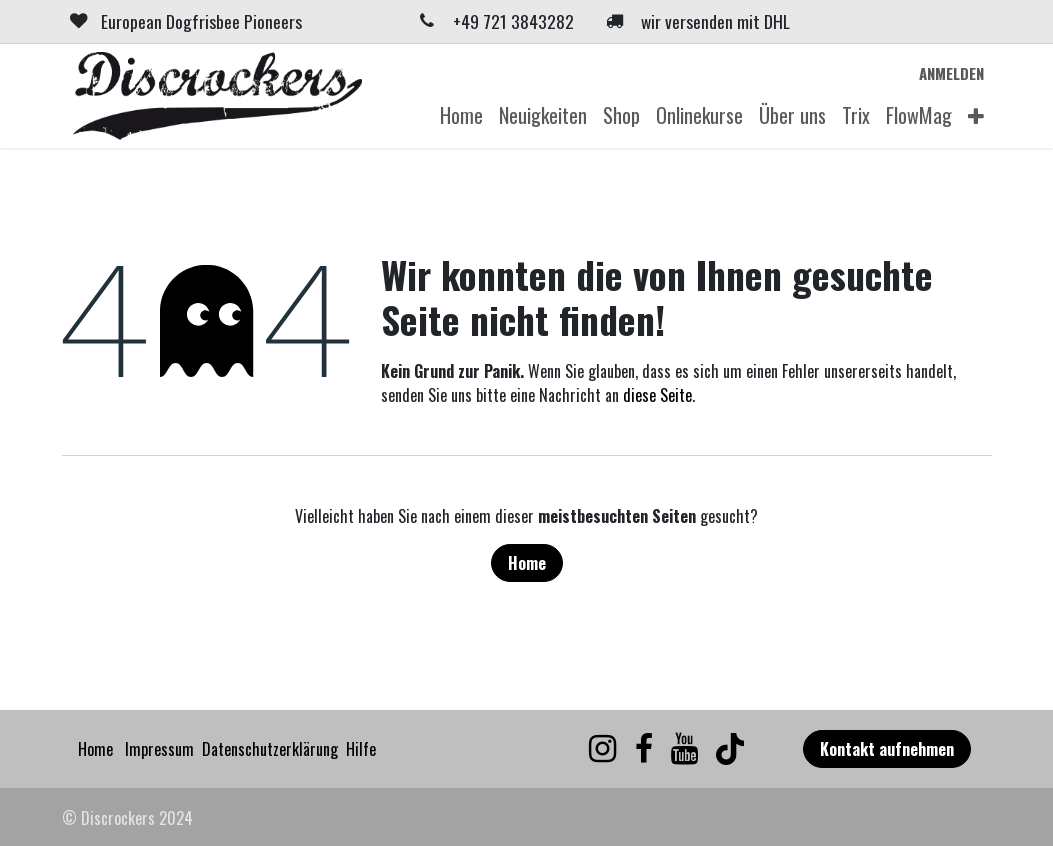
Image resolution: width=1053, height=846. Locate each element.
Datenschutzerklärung (270, 749)
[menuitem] (461, 115)
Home (527, 563)
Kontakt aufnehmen (887, 749)
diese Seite (657, 395)
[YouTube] (684, 749)
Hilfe (361, 749)
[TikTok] (730, 749)
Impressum (159, 749)
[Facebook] (644, 749)
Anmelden (951, 73)
